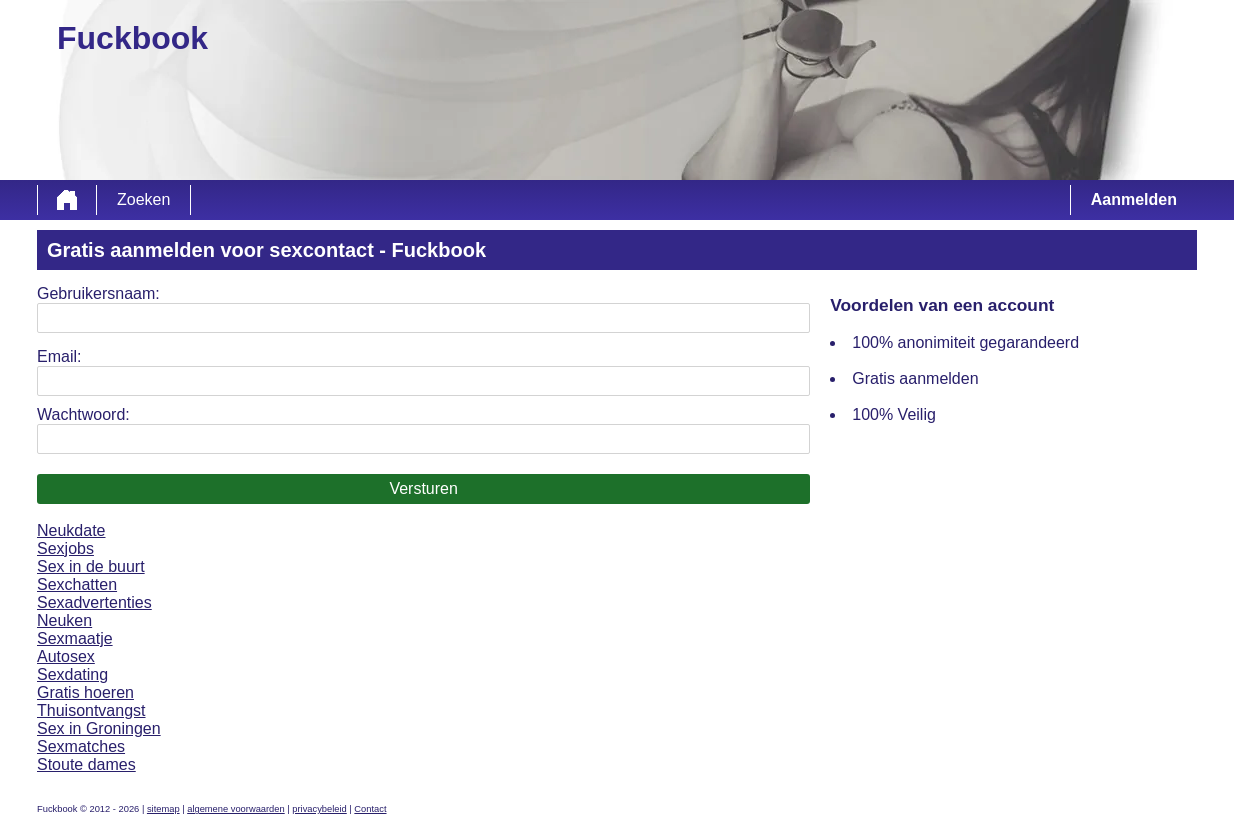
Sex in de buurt (91, 566)
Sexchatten (77, 584)
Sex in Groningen (99, 728)
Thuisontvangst (91, 710)
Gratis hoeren (85, 692)
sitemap (163, 809)
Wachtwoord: (83, 414)
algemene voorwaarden (236, 809)
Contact (370, 809)
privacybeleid (319, 809)
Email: (59, 356)
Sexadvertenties (94, 602)
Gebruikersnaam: (98, 293)
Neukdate (71, 530)
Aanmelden (1134, 199)
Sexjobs (65, 548)
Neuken (64, 620)
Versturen (423, 488)
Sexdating (72, 674)
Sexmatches (81, 746)
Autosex (66, 656)
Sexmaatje (75, 638)
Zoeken (143, 199)
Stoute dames (86, 764)
